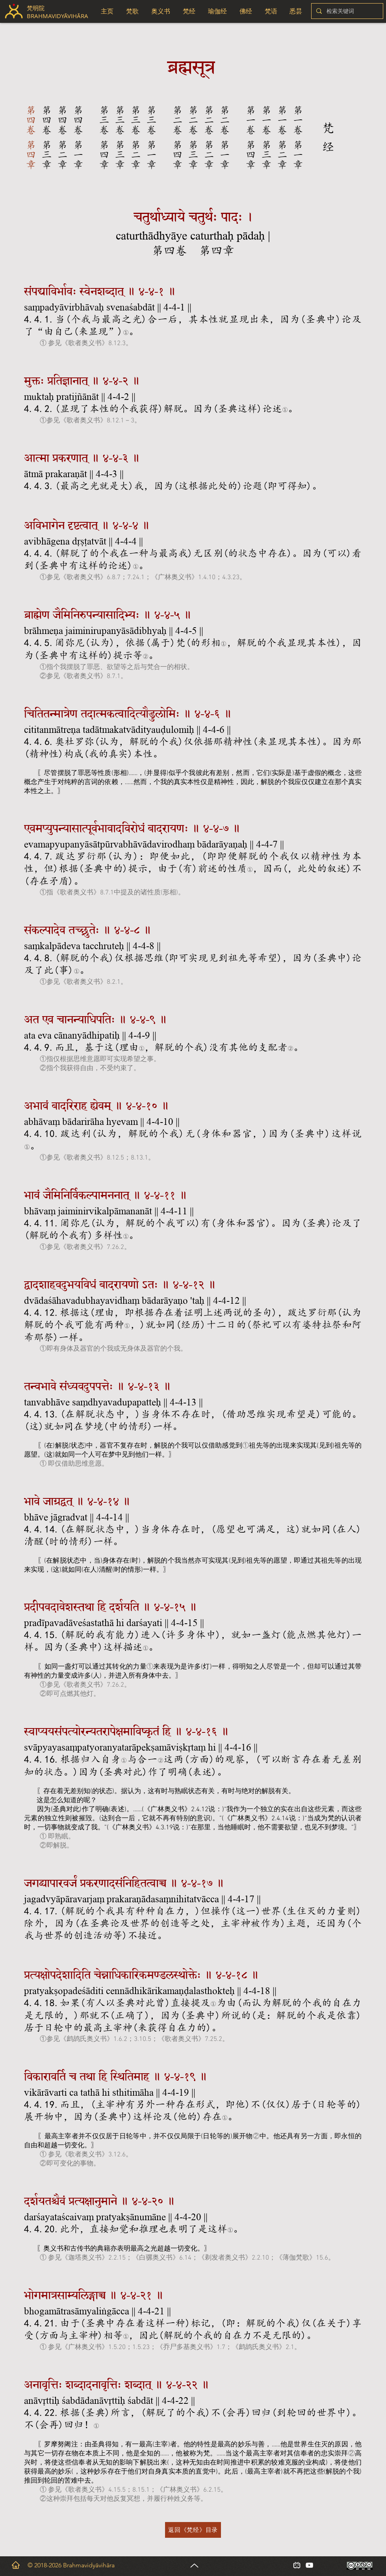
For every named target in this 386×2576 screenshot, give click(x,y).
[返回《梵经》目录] (193, 2530)
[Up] (194, 2565)
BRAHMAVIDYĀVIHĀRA (58, 16)
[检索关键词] (346, 11)
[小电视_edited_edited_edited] (296, 2565)
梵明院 (36, 8)
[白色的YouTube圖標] (309, 2565)
